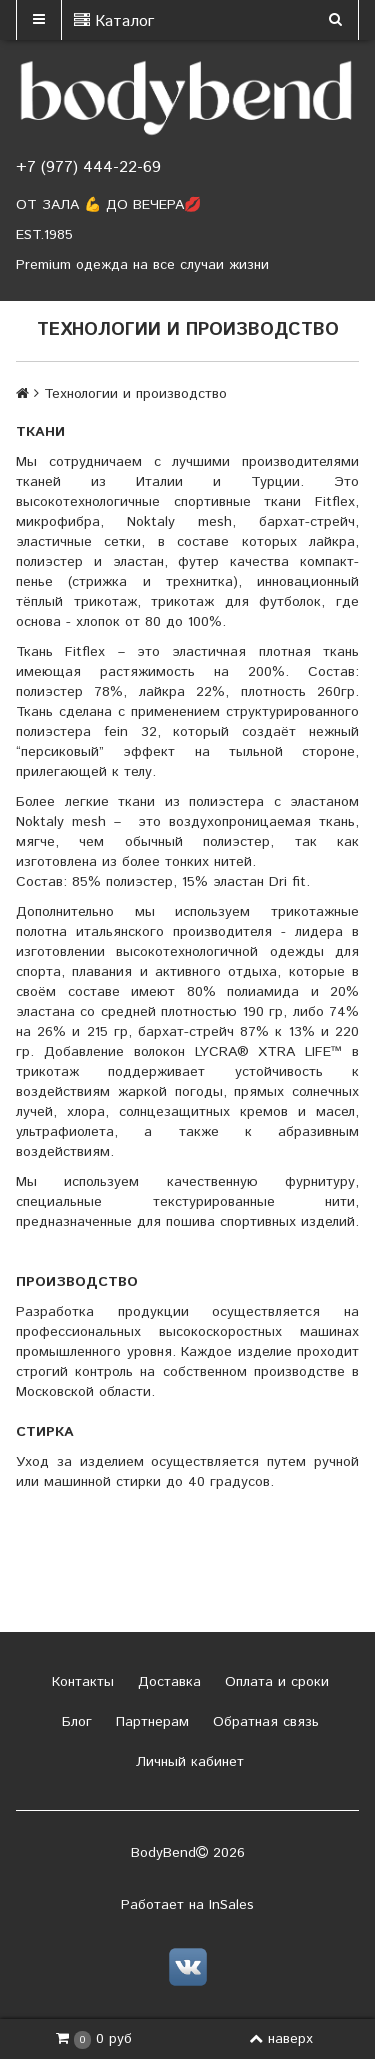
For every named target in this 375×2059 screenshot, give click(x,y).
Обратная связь (263, 1722)
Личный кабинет (187, 1762)
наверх (281, 2039)
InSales (231, 1905)
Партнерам (150, 1722)
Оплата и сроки (274, 1682)
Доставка (167, 1682)
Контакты (80, 1682)
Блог (74, 1722)
